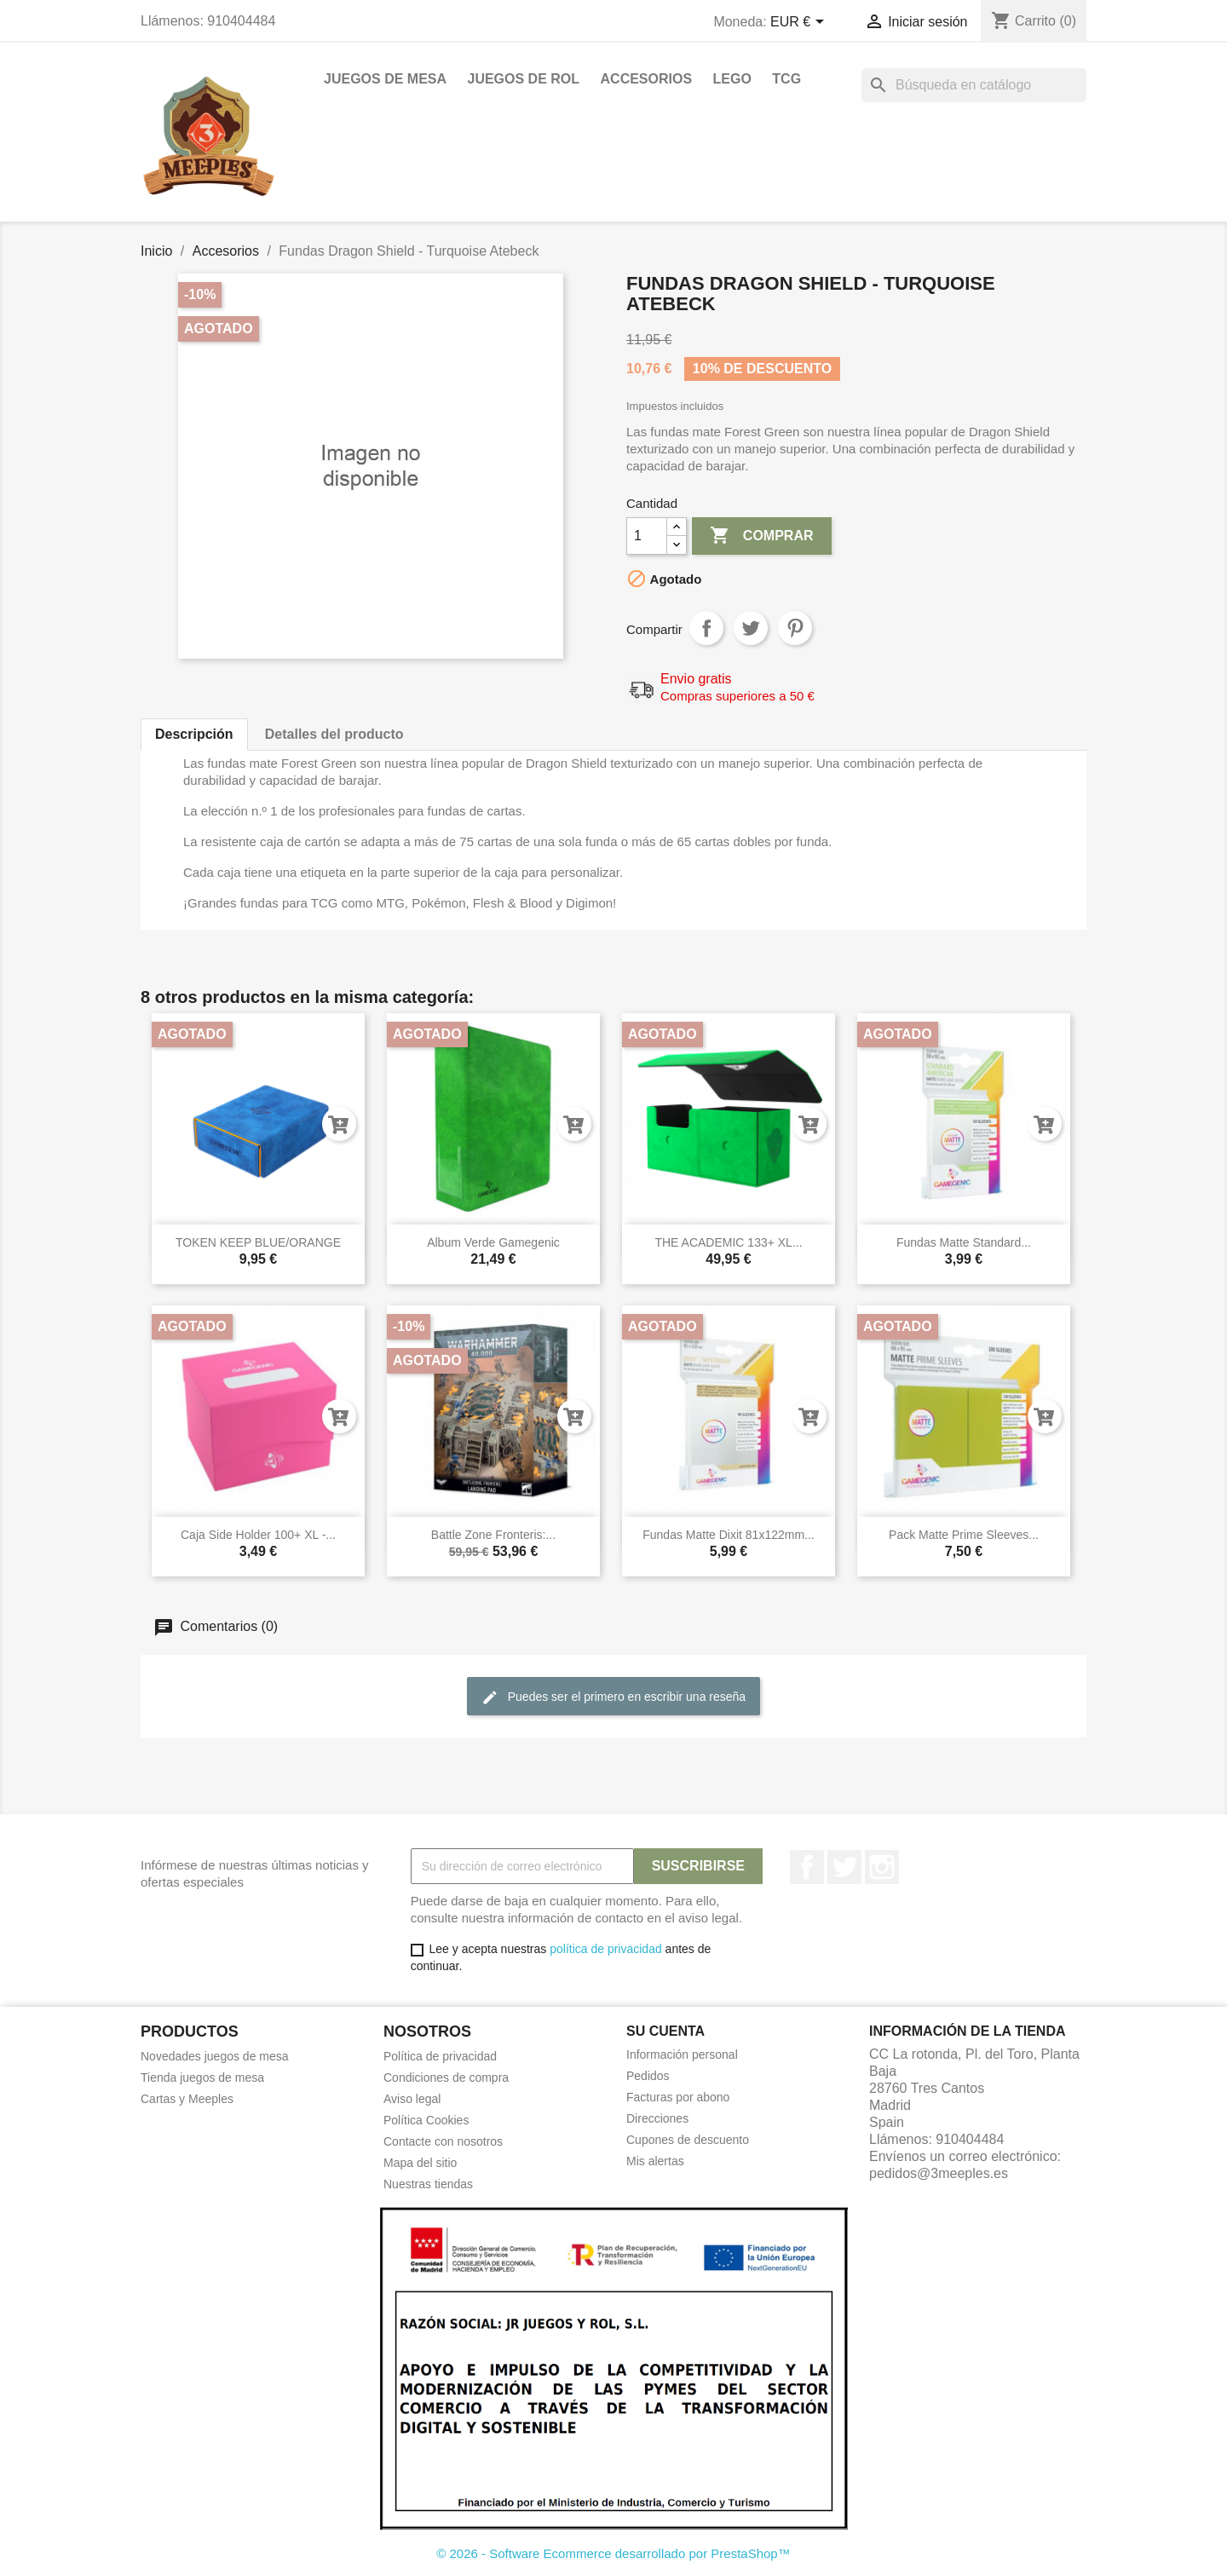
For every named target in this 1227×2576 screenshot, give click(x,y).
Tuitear (751, 628)
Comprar (761, 536)
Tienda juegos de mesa (202, 2077)
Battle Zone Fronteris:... (493, 1535)
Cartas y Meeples (187, 2099)
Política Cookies (426, 2120)
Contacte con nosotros (443, 2141)
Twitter (844, 1867)
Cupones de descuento (687, 2140)
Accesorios (647, 79)
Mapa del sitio (420, 2163)
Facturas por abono (677, 2097)
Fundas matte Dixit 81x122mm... (728, 1535)
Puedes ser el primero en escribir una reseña (613, 1697)
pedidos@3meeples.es (938, 2173)
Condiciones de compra (446, 2077)
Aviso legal (412, 2099)
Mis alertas (655, 2161)
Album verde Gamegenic (493, 1242)
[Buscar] (973, 85)
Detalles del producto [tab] (334, 734)
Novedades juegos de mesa (215, 2056)
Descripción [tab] (194, 734)
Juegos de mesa (385, 79)
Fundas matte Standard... (963, 1242)
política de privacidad (606, 1949)
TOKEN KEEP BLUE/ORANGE (258, 1242)
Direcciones (657, 2118)
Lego (732, 79)
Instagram (882, 1867)
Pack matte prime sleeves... (964, 1535)
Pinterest (795, 628)
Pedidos (648, 2076)
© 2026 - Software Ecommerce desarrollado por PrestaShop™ (613, 2553)
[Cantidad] (646, 536)
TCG (786, 79)
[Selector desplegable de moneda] (800, 23)
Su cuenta (665, 2031)
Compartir (706, 628)
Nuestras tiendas (428, 2184)
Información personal (682, 2054)
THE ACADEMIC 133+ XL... (728, 1242)
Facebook (807, 1867)
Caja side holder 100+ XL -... (258, 1535)
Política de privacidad (440, 2056)
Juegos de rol (523, 79)
